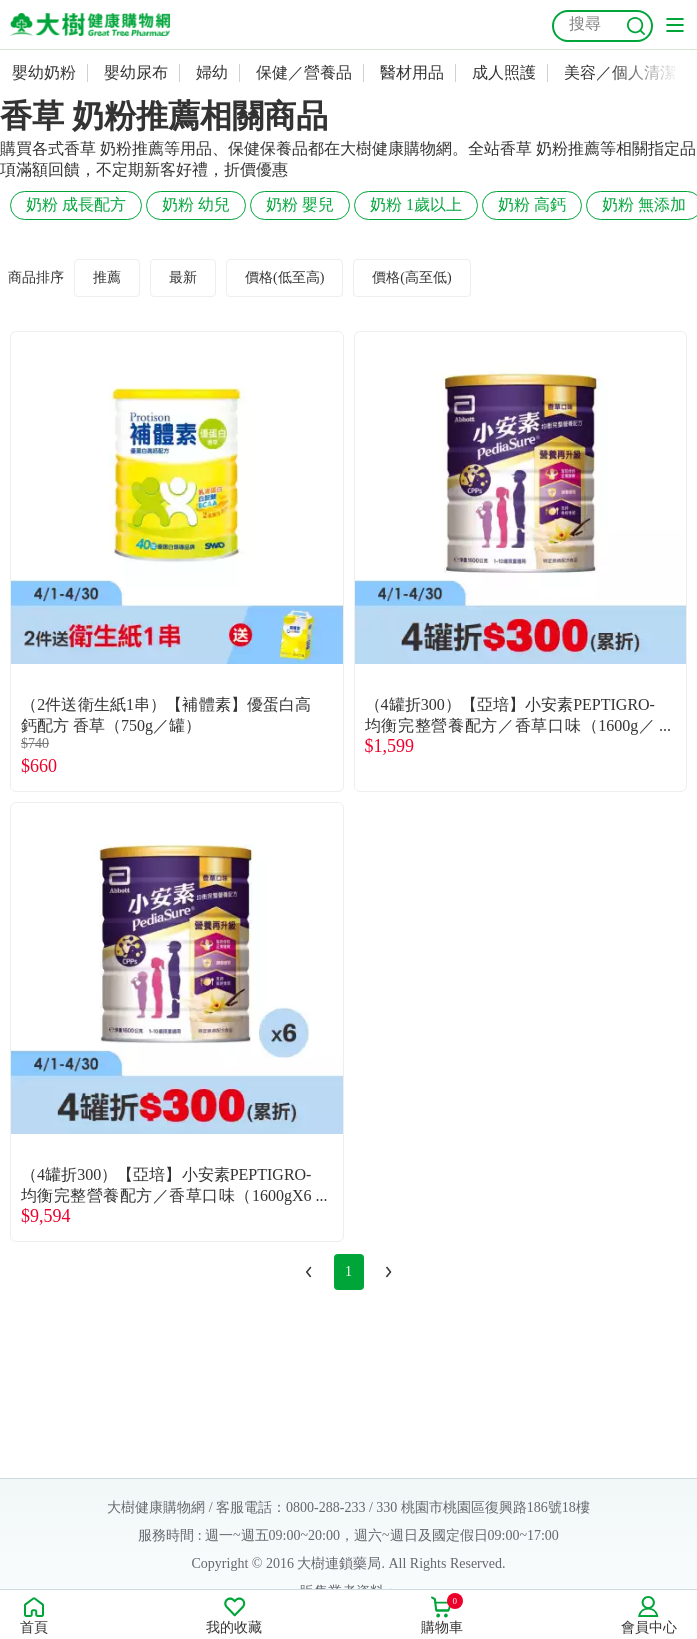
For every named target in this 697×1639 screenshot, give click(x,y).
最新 (183, 277)
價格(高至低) (411, 277)
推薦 (107, 277)
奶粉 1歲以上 (416, 204)
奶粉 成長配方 (76, 204)
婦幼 (212, 72)
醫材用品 (412, 72)
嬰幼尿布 (136, 72)
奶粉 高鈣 (532, 204)
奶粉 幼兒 (196, 204)
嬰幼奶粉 (44, 72)
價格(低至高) (284, 277)
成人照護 (504, 72)
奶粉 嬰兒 (300, 204)
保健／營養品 (304, 72)
